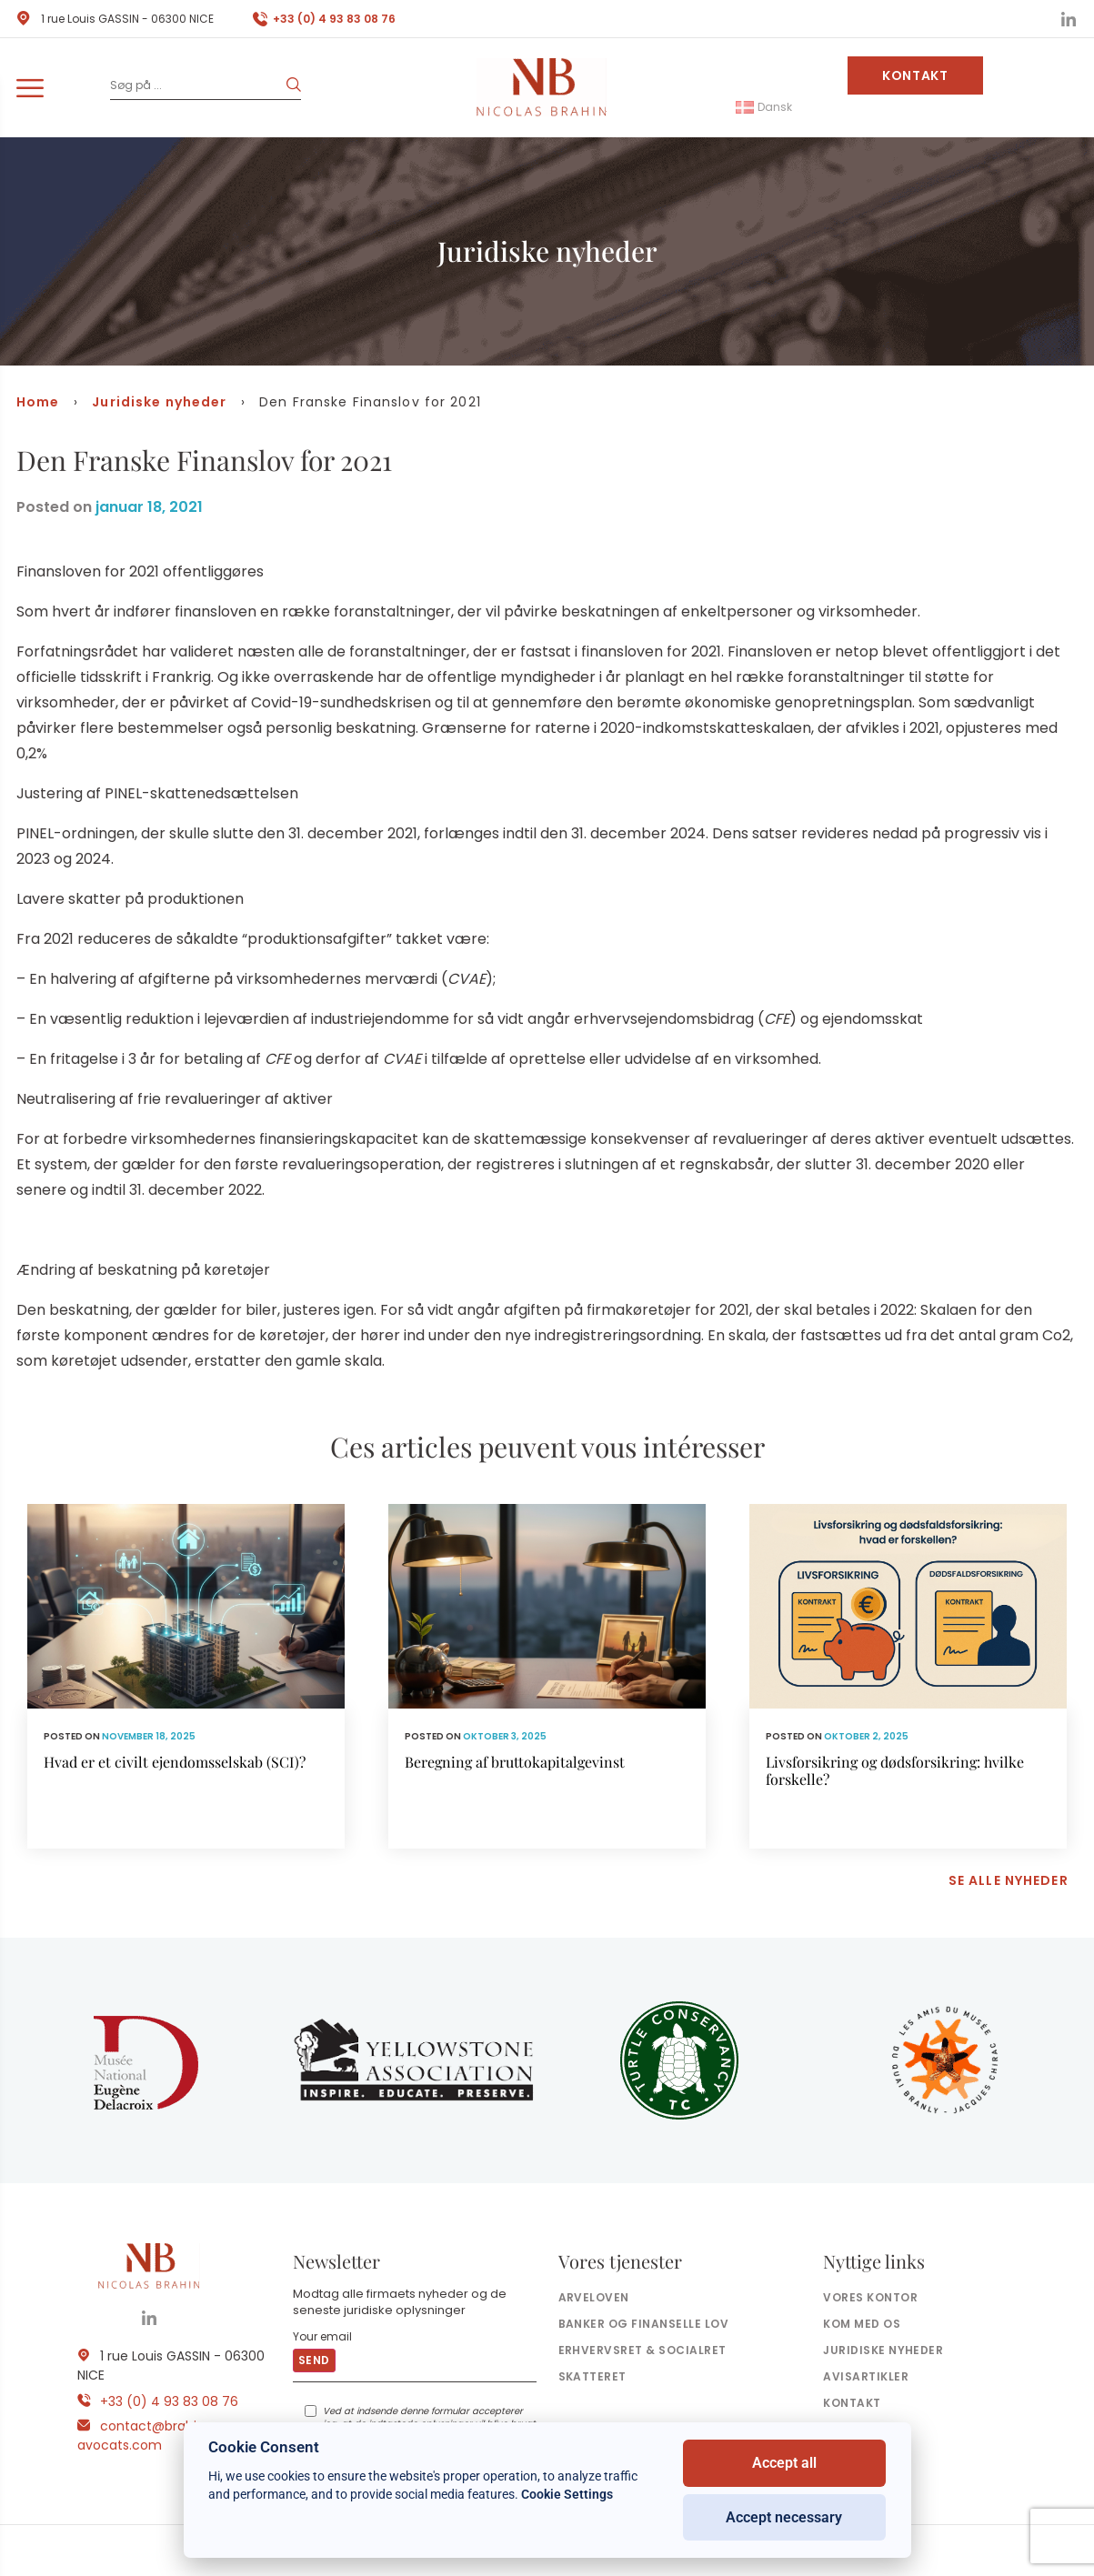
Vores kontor (870, 2297)
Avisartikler (865, 2376)
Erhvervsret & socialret (642, 2350)
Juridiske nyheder (159, 402)
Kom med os (861, 2323)
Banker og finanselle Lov (643, 2323)
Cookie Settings (567, 2494)
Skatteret (592, 2376)
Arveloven (593, 2297)
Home (37, 402)
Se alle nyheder (1008, 1880)
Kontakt (915, 75)
